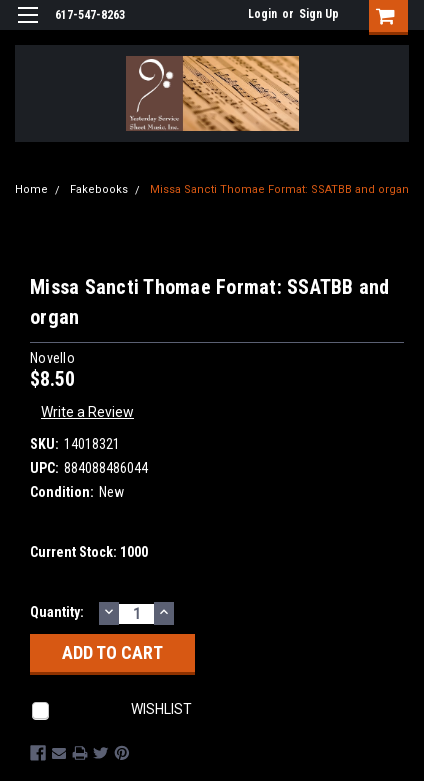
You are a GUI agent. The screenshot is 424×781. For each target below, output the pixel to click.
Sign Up (319, 14)
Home (31, 189)
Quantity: (57, 612)
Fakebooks (99, 189)
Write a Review (87, 412)
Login (262, 14)
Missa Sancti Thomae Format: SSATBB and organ (279, 189)
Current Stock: (89, 552)
